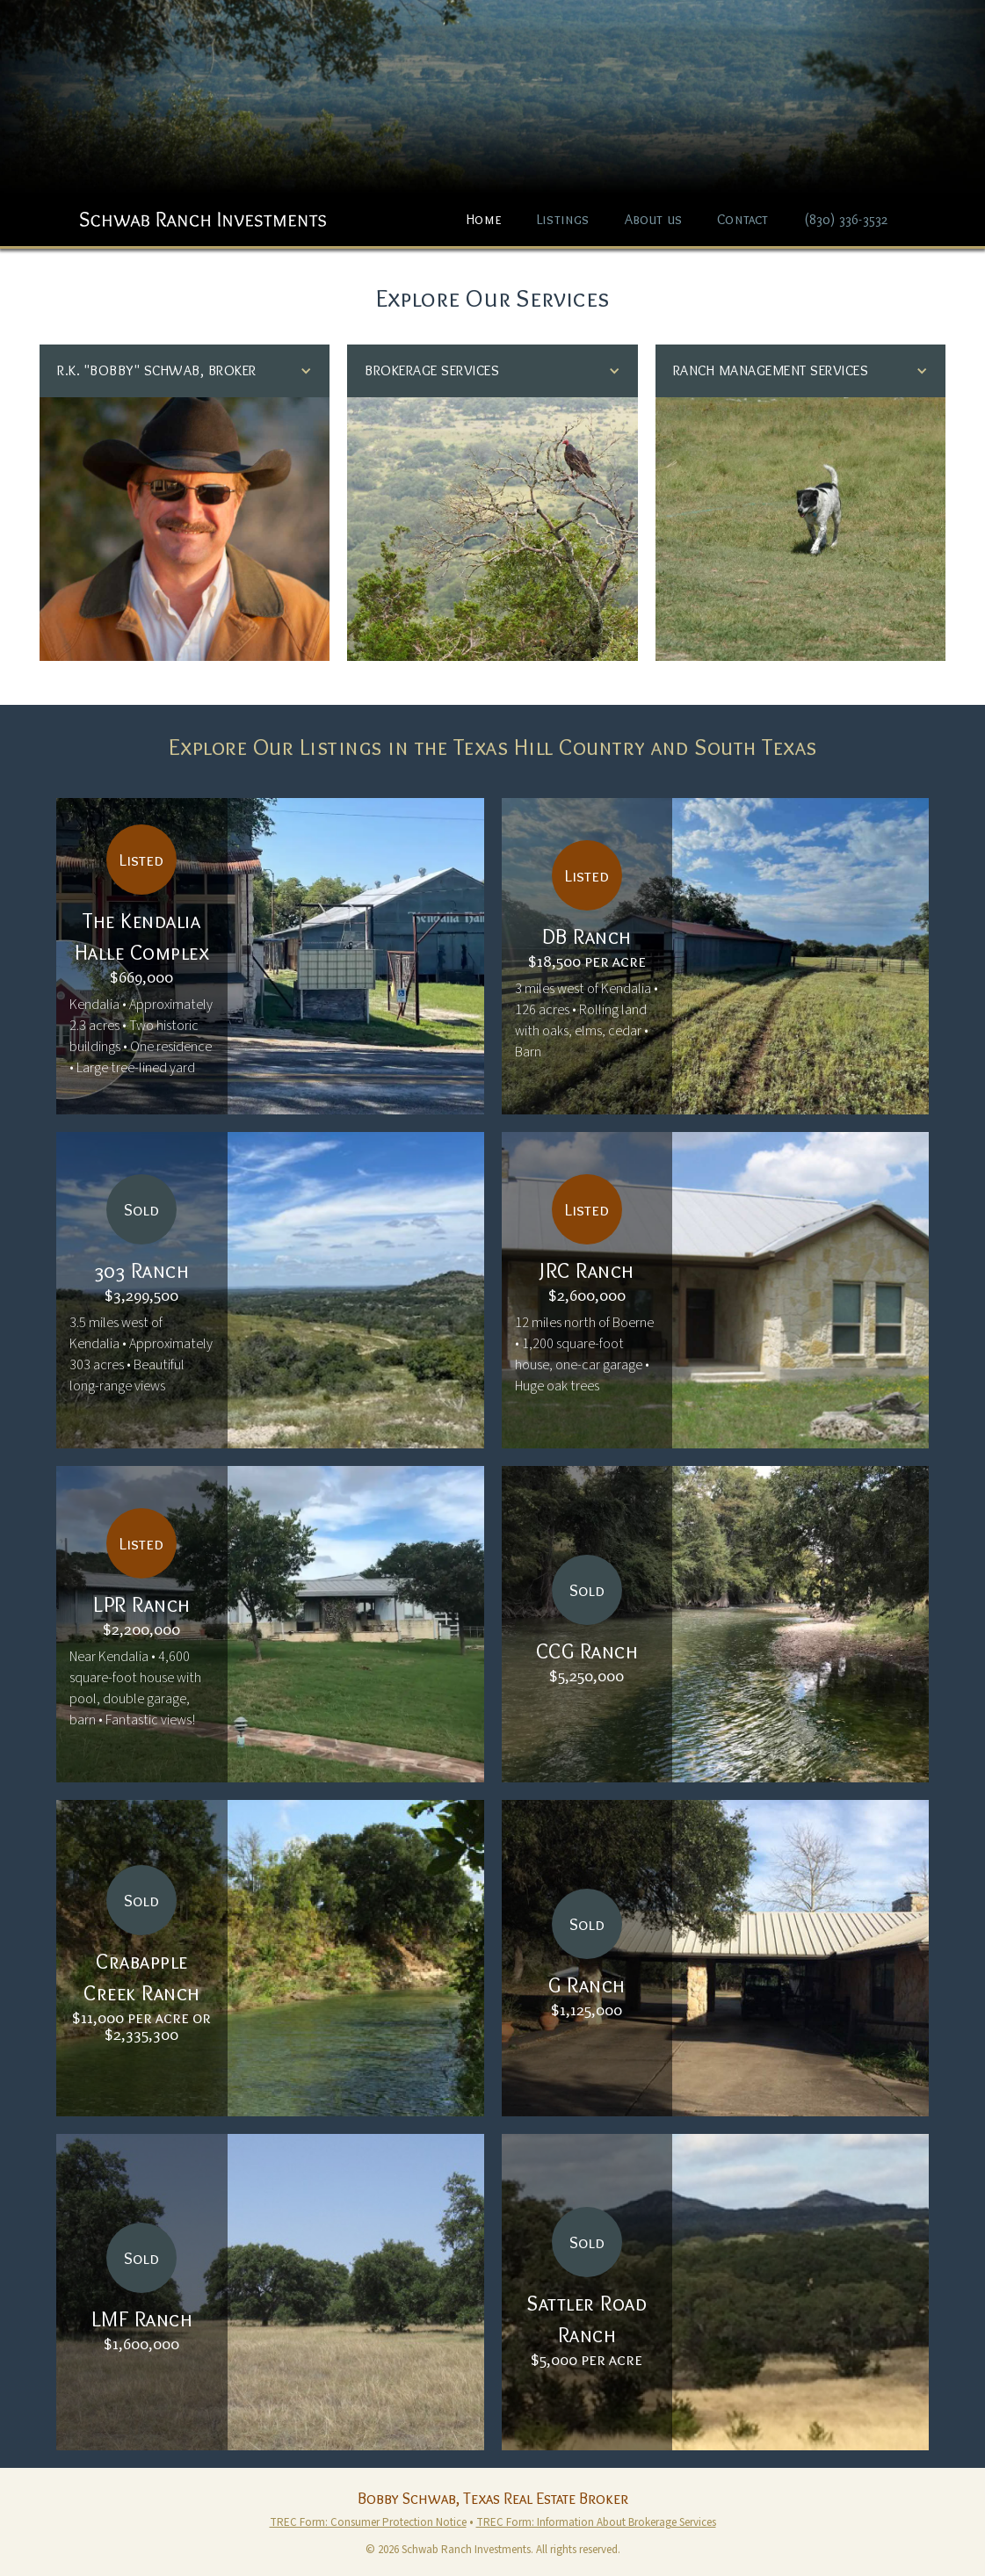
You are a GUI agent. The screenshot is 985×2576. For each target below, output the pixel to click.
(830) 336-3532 (846, 219)
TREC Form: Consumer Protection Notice (368, 2522)
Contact (742, 219)
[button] (185, 371)
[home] (203, 210)
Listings (563, 219)
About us (654, 219)
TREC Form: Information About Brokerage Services (596, 2522)
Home (484, 219)
